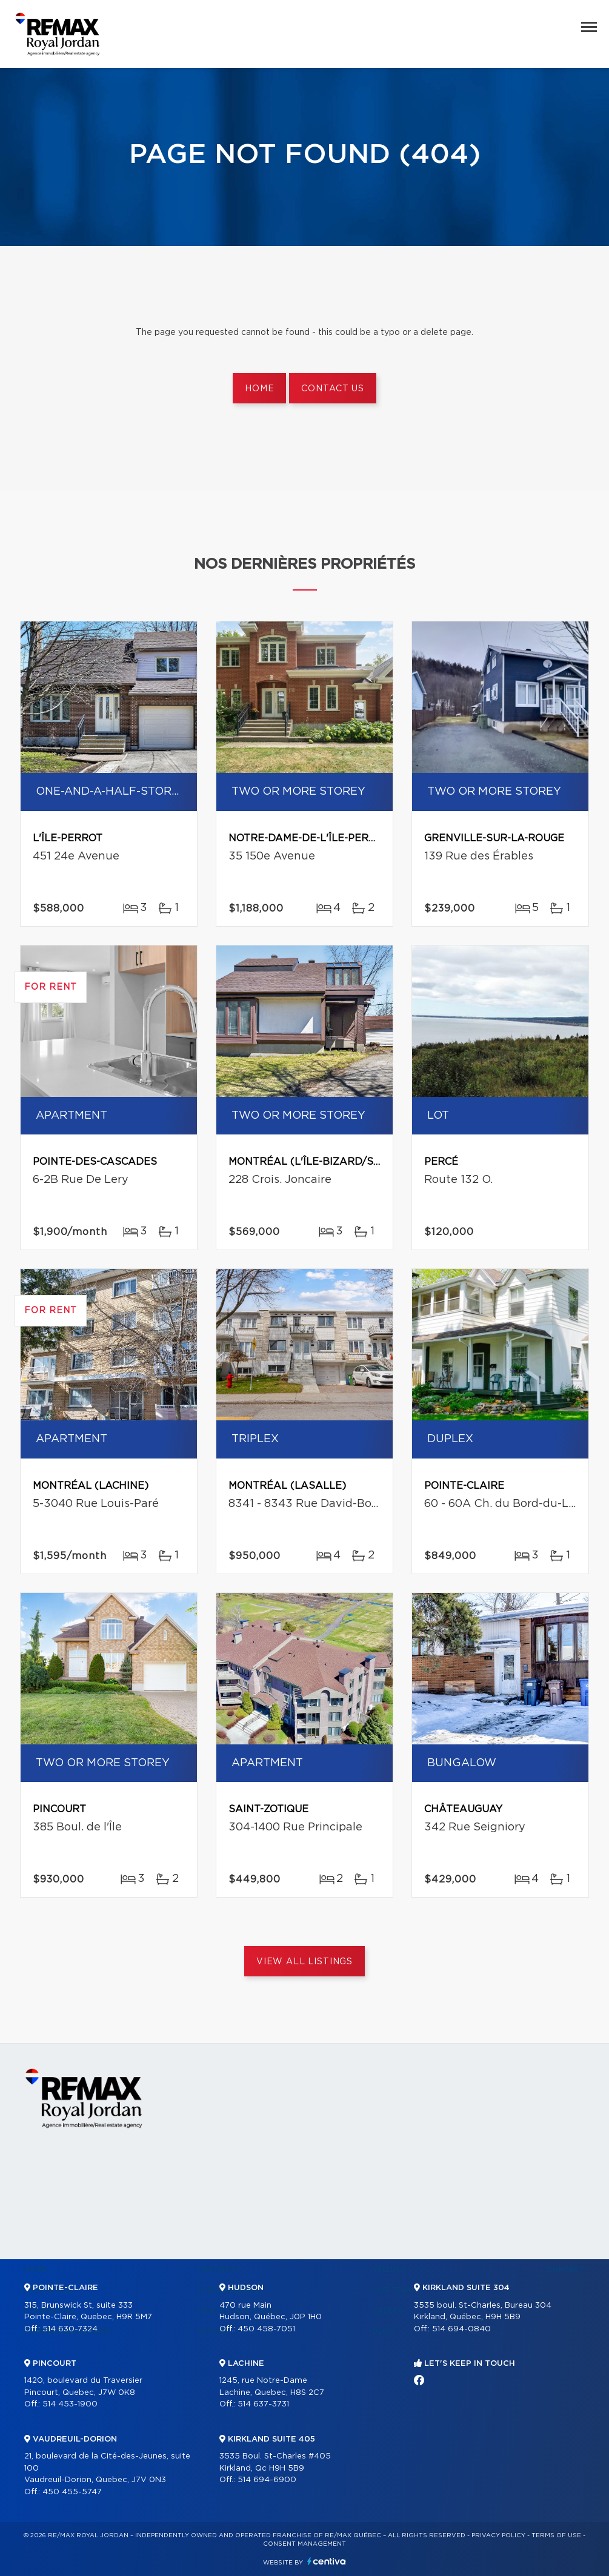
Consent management (304, 2544)
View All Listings (304, 1962)
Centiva (326, 2561)
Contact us (332, 389)
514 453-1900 (70, 2404)
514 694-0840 (461, 2329)
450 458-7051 (266, 2329)
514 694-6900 (267, 2480)
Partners (219, 2269)
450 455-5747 (72, 2492)
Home (259, 389)
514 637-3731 (263, 2404)
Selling (388, 2269)
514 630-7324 (70, 2329)
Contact (566, 2269)
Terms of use (556, 2535)
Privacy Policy (498, 2535)
